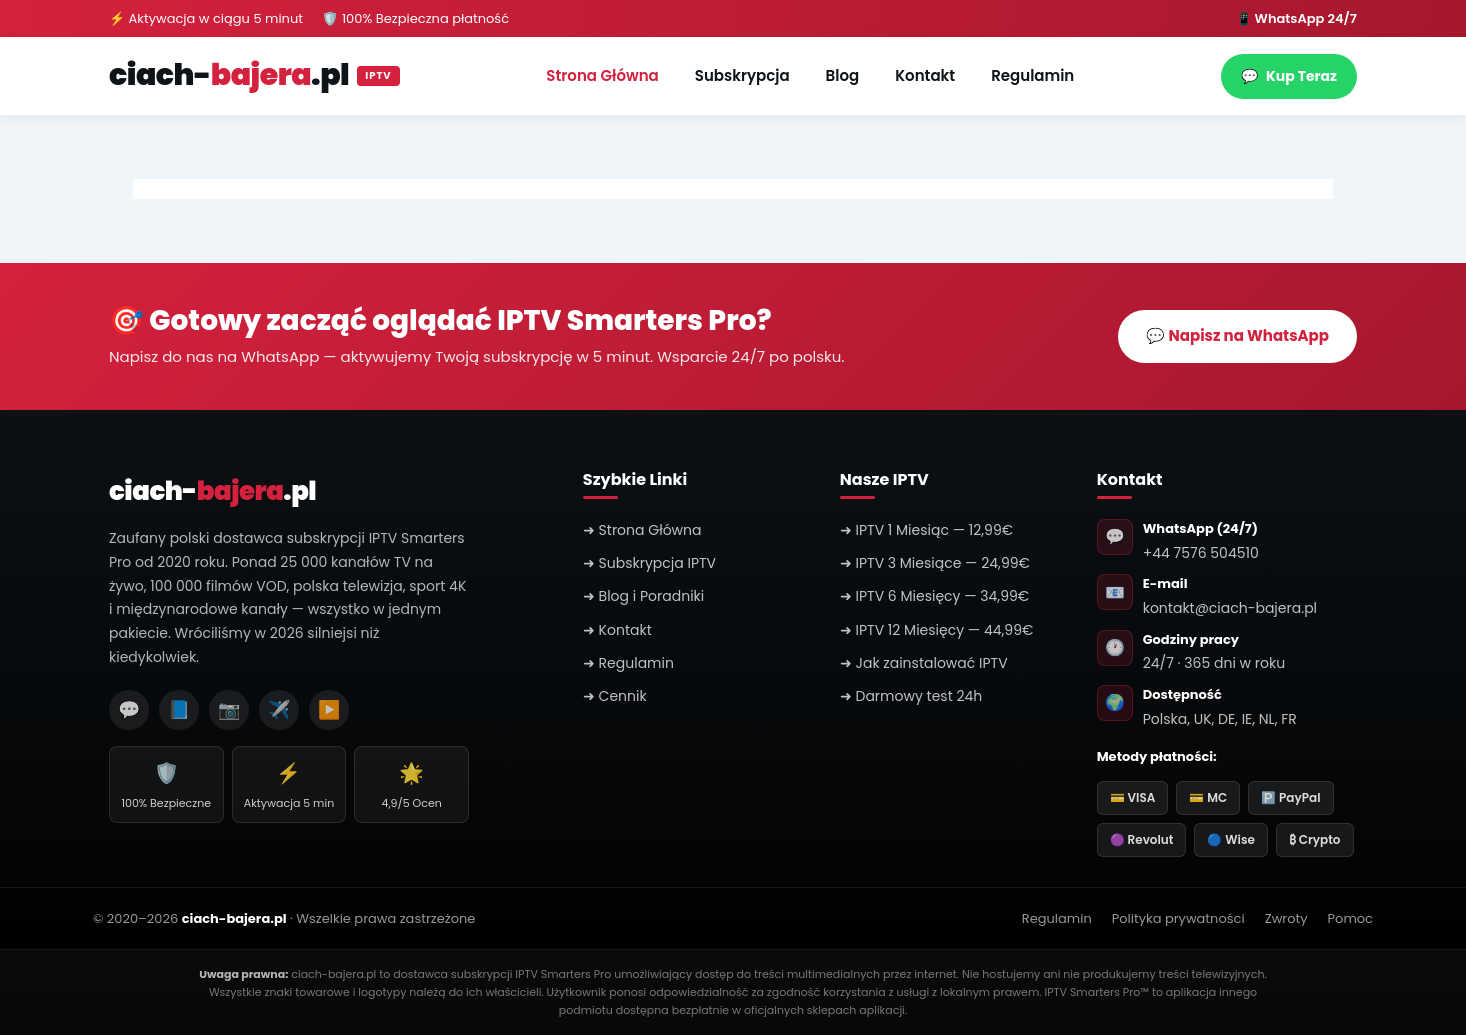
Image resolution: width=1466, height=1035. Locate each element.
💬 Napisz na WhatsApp (1237, 335)
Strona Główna (602, 75)
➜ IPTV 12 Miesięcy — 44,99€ (937, 630)
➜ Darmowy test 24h (911, 696)
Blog (843, 75)
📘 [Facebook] (179, 709)
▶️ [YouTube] (329, 709)
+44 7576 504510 (1201, 553)
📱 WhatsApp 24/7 (1296, 18)
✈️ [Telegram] (279, 709)
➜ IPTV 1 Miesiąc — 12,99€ (926, 530)
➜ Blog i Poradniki (643, 596)
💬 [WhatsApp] (129, 709)
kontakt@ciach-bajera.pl (1230, 608)
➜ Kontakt (617, 630)
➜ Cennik (615, 696)
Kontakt (925, 75)
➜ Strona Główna (642, 530)
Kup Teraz (1289, 76)
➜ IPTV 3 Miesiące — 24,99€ (935, 563)
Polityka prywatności (1178, 918)
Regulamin (1032, 75)
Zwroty (1286, 918)
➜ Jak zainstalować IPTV (924, 663)
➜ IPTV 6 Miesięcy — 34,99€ (934, 596)
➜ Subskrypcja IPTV (649, 563)
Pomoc (1350, 918)
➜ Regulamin (628, 663)
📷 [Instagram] (229, 709)
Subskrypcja (742, 75)
